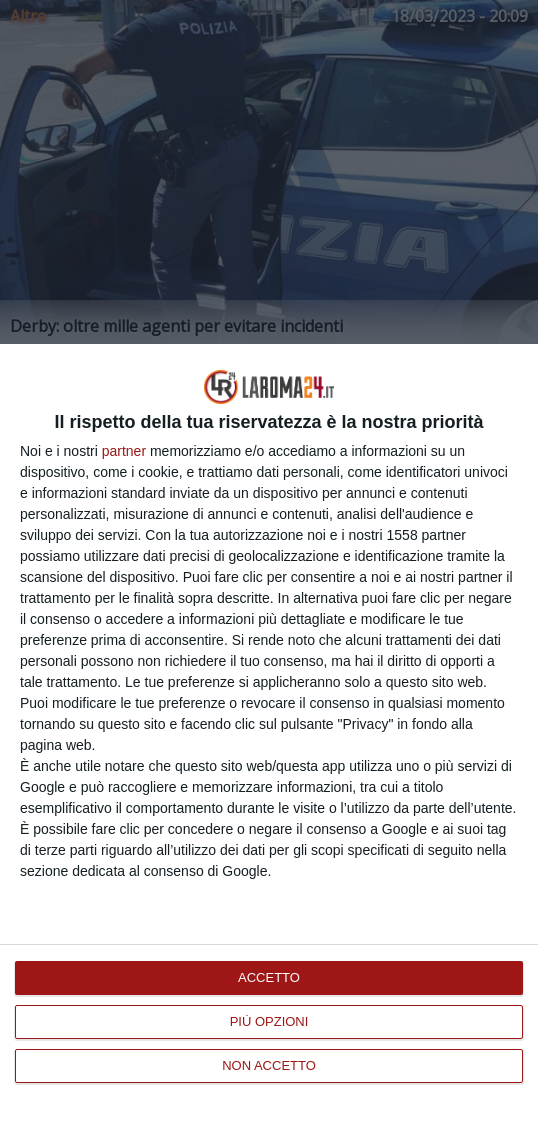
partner (124, 451)
